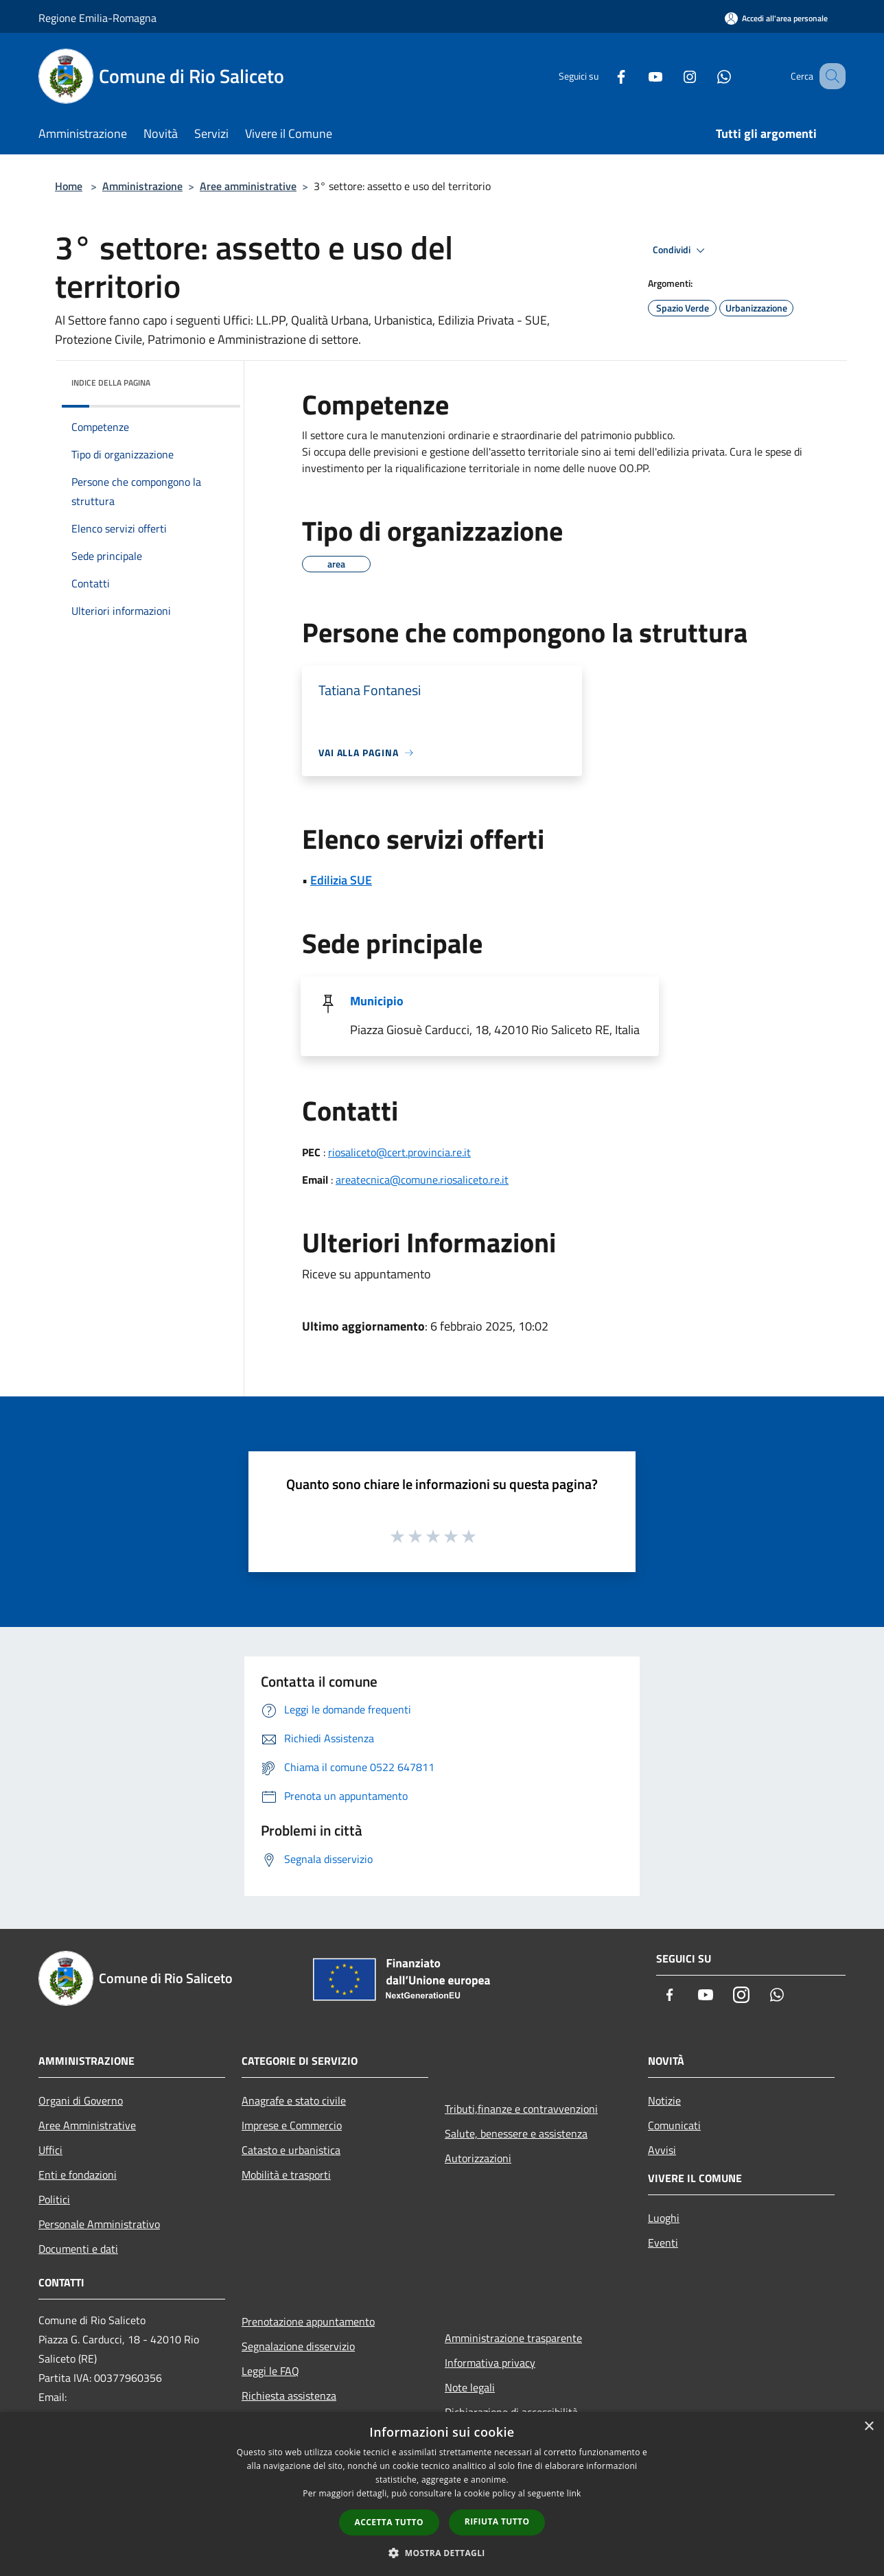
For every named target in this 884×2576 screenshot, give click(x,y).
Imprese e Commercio (292, 2125)
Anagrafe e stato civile (294, 2100)
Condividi (681, 250)
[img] (211, 379)
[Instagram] (672, 76)
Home (68, 186)
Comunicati (674, 2125)
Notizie (664, 2100)
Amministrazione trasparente (513, 2338)
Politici (54, 2199)
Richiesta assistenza (289, 2395)
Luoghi (663, 2218)
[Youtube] (638, 76)
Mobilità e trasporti (286, 2174)
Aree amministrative (248, 186)
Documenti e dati (78, 2248)
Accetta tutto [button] (389, 2522)
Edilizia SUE (341, 880)
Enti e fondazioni (77, 2174)
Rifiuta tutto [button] (497, 2521)
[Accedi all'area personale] (776, 18)
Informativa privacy (490, 2362)
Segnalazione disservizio (298, 2346)
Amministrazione (142, 186)
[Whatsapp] (707, 76)
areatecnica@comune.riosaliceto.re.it (422, 1179)
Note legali (470, 2387)
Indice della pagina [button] (110, 382)
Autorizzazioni (478, 2158)
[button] (442, 2553)
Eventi (663, 2242)
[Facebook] (604, 76)
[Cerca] (829, 76)
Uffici (50, 2150)
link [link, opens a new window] (574, 2493)
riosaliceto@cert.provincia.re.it (399, 1152)
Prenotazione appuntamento (308, 2321)
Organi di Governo (80, 2100)
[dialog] (442, 2494)
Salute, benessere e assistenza (516, 2133)
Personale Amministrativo (99, 2224)
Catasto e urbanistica (291, 2150)
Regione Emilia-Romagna (97, 18)
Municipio (377, 1001)
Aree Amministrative (87, 2125)
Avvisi (662, 2150)
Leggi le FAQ (270, 2371)
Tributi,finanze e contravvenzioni (521, 2108)
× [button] (868, 2427)
